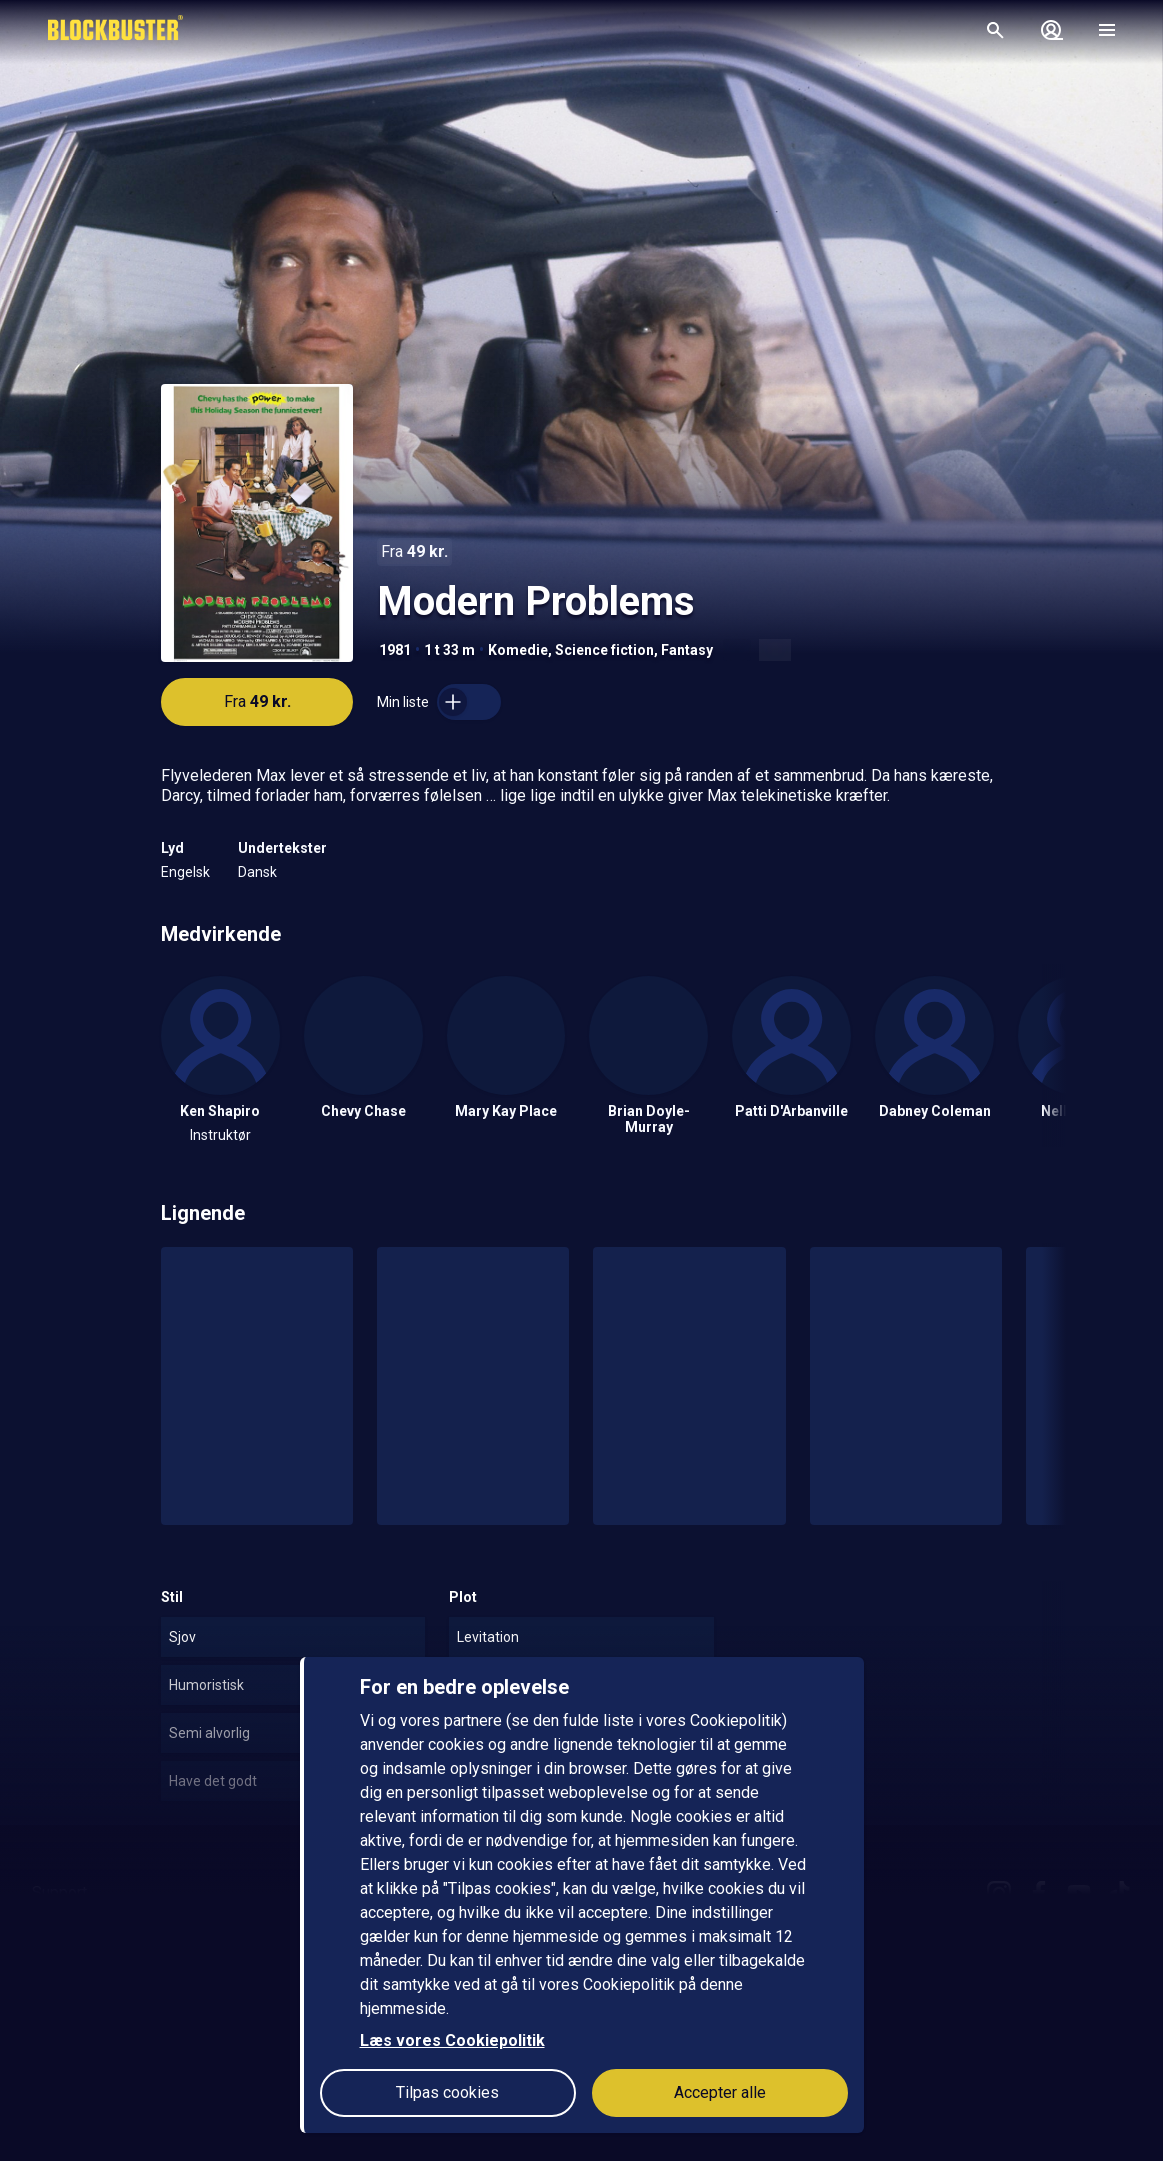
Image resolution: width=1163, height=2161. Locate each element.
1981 (395, 650)
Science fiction (604, 650)
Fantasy (687, 650)
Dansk (257, 872)
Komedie (518, 650)
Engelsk (185, 872)
